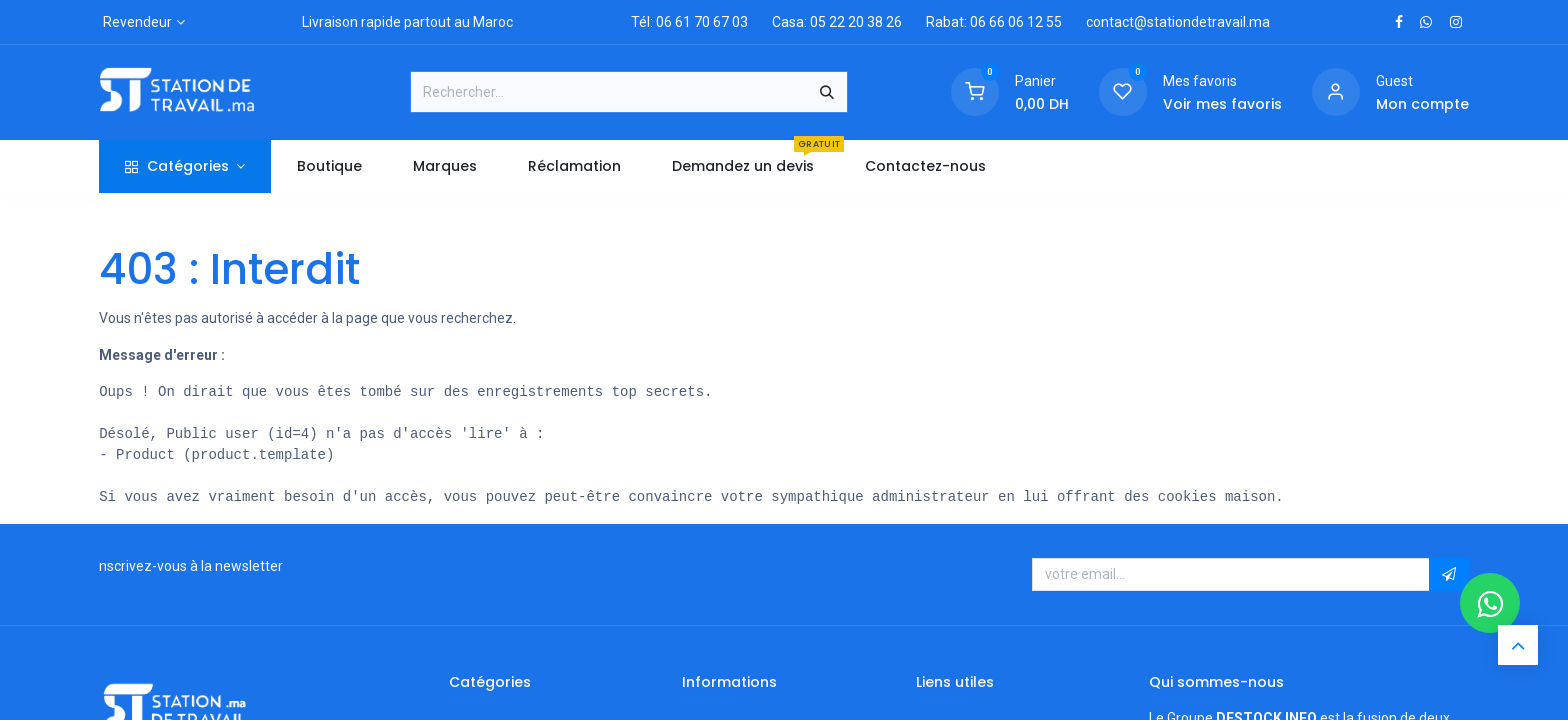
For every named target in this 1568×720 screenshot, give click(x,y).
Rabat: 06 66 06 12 (984, 22)
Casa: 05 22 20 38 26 (837, 22)
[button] (1449, 575)
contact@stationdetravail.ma (1178, 22)
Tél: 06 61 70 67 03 (689, 22)
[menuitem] (329, 166)
